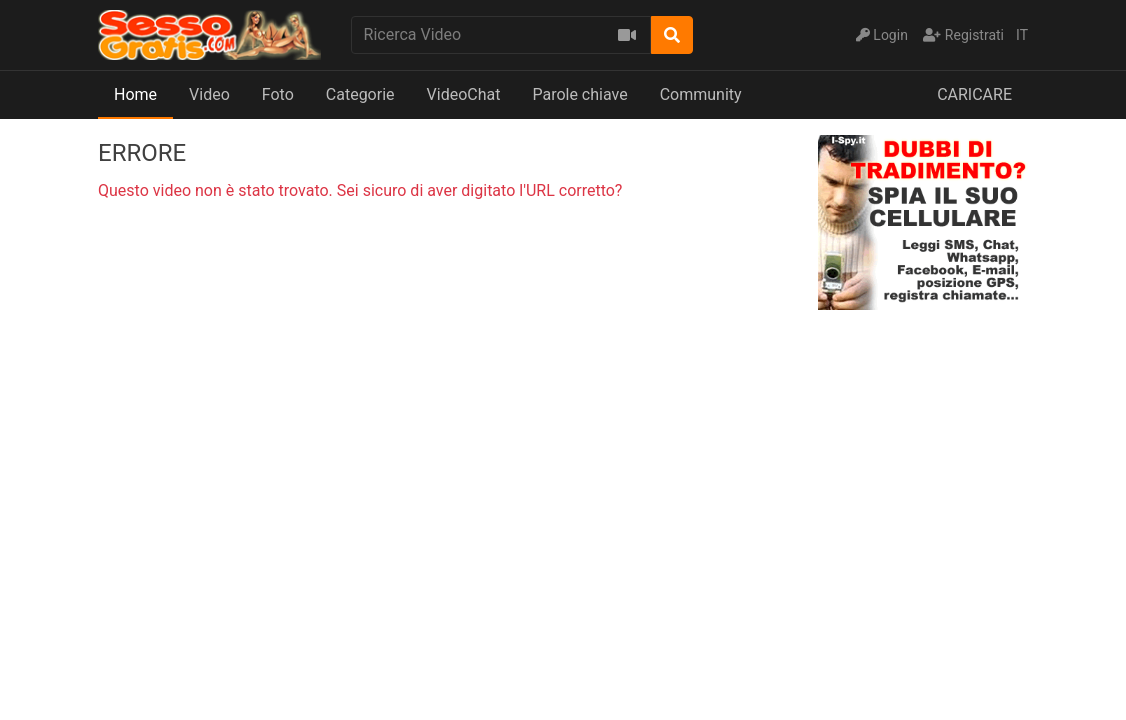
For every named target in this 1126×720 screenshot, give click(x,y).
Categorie (360, 94)
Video (209, 94)
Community (701, 94)
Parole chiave (579, 94)
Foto (278, 94)
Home (135, 94)
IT (1022, 35)
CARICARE (974, 94)
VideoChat (464, 94)
